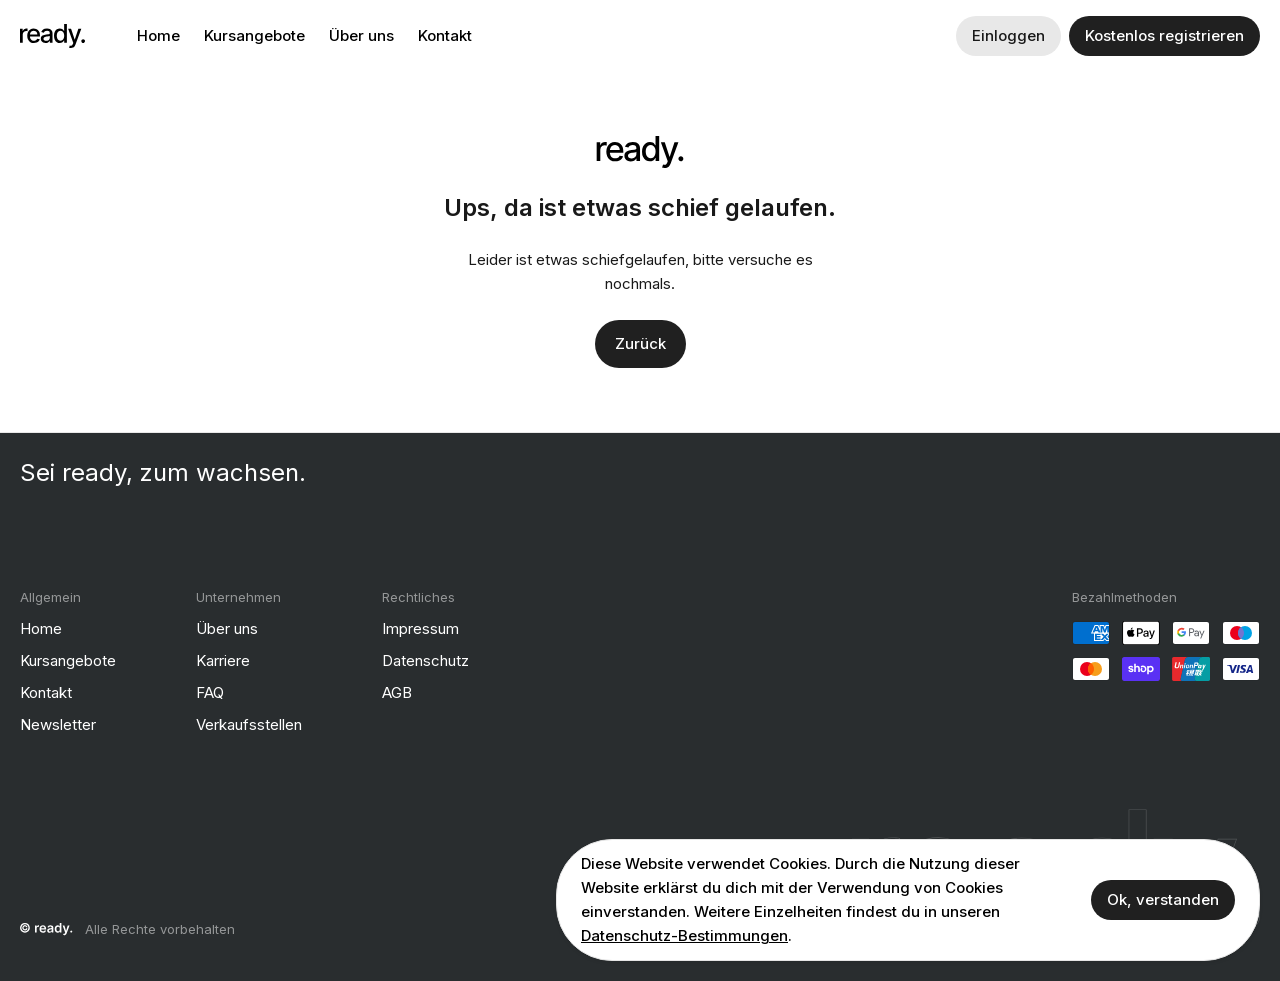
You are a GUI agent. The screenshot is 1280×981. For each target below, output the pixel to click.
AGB (397, 692)
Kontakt (445, 35)
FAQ (210, 692)
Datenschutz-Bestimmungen (684, 935)
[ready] (52, 36)
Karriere (223, 660)
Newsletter (58, 724)
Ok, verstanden (1163, 899)
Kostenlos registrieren (1164, 35)
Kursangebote (254, 35)
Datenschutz (425, 660)
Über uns (361, 35)
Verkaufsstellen (249, 724)
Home (158, 35)
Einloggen (1008, 35)
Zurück (640, 343)
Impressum (420, 628)
